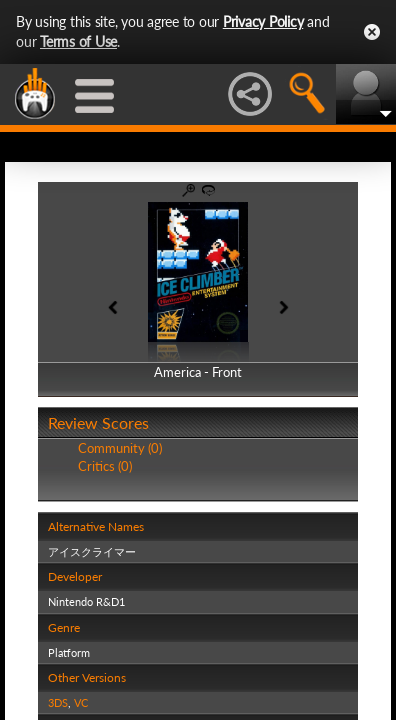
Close (372, 32)
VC (81, 702)
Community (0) (120, 448)
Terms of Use (78, 41)
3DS (58, 702)
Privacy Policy (263, 21)
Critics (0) (105, 466)
